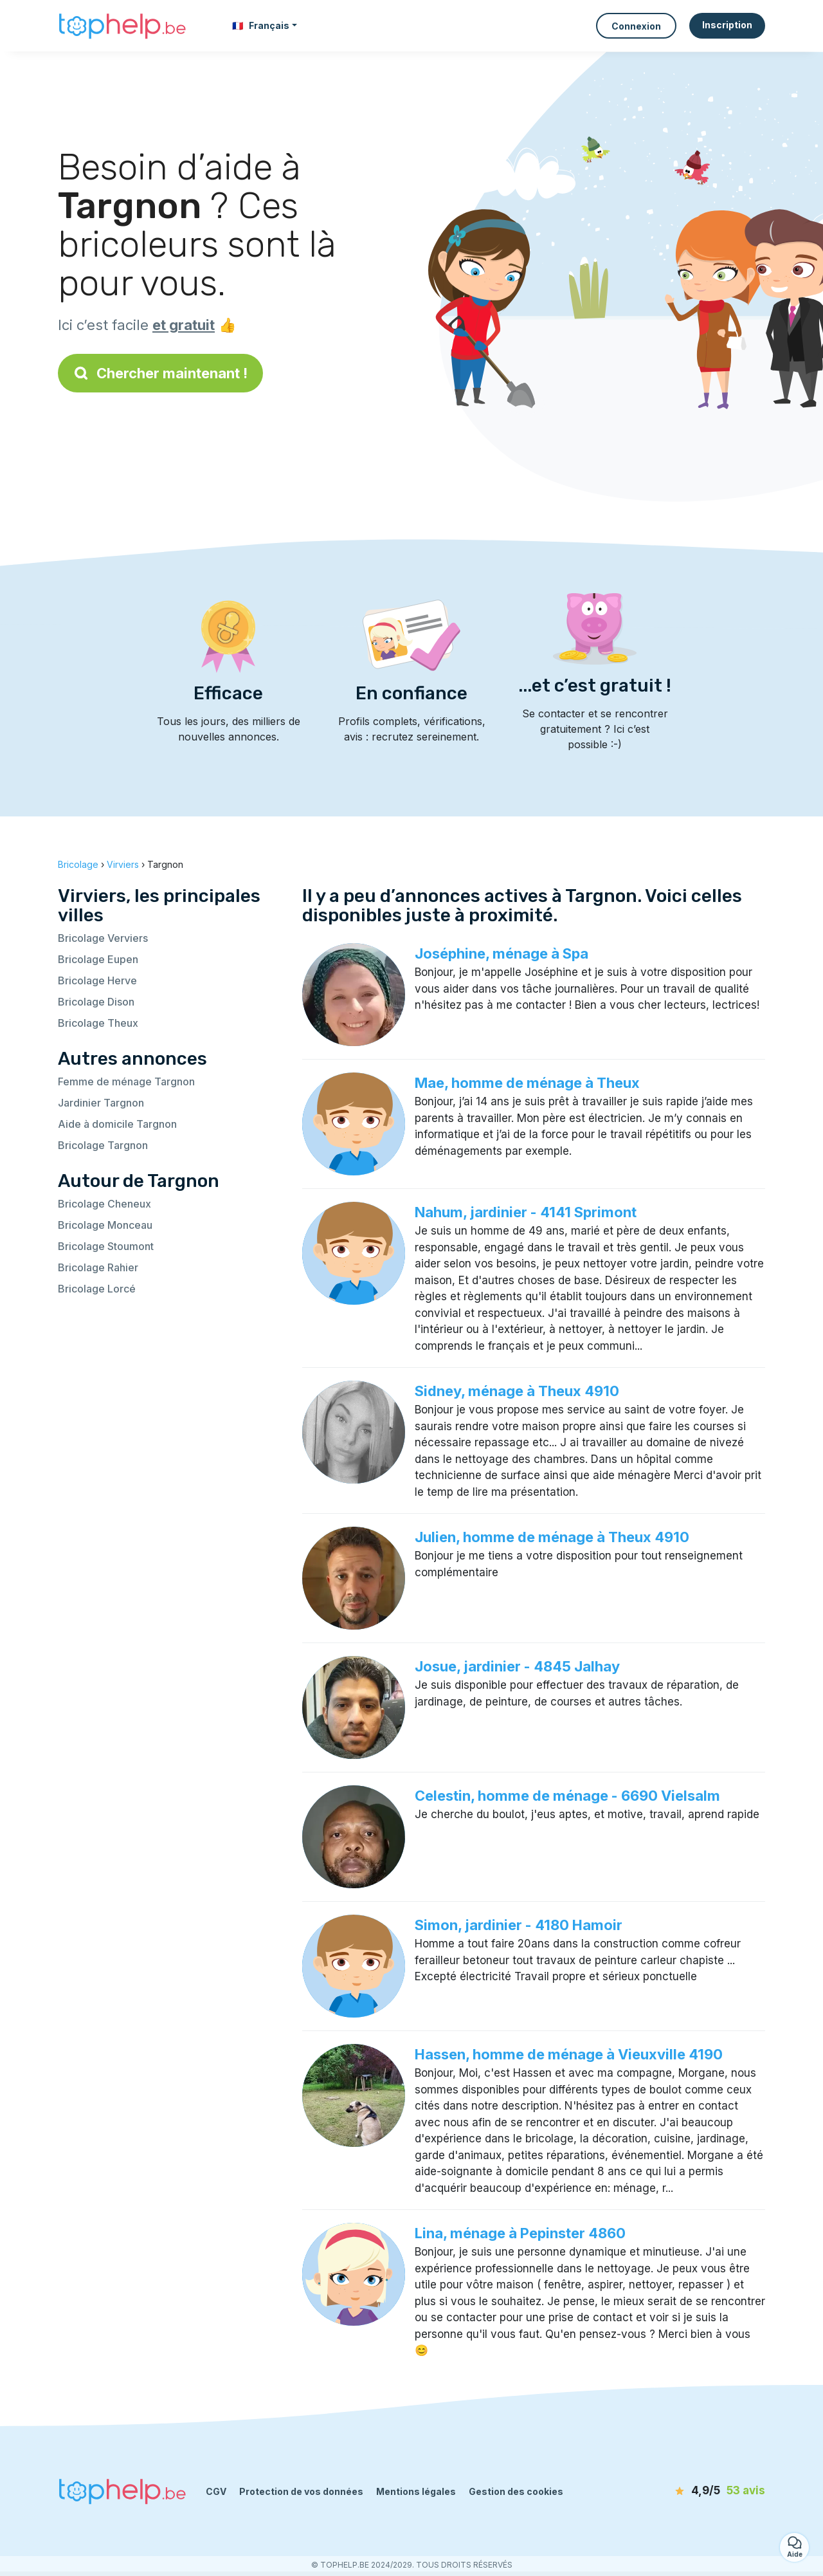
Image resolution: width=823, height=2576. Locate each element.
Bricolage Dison (96, 1001)
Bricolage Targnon (103, 1145)
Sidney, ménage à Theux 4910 (517, 1391)
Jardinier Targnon (101, 1102)
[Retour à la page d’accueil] (122, 26)
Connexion (636, 26)
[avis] (691, 2491)
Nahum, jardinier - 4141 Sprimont (526, 1212)
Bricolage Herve (97, 980)
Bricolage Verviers (103, 938)
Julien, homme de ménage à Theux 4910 (552, 1537)
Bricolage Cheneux (104, 1203)
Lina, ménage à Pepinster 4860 (520, 2233)
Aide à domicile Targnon (117, 1124)
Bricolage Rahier (98, 1267)
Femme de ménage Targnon (126, 1081)
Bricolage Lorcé (97, 1288)
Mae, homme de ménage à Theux (527, 1082)
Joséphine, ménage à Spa (501, 953)
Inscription (727, 24)
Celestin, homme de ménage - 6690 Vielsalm (567, 1795)
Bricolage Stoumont (106, 1246)
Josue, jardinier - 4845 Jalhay (517, 1666)
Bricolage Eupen (98, 959)
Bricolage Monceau (105, 1225)
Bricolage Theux (98, 1023)
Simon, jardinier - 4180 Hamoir (518, 1925)
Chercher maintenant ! (160, 373)
